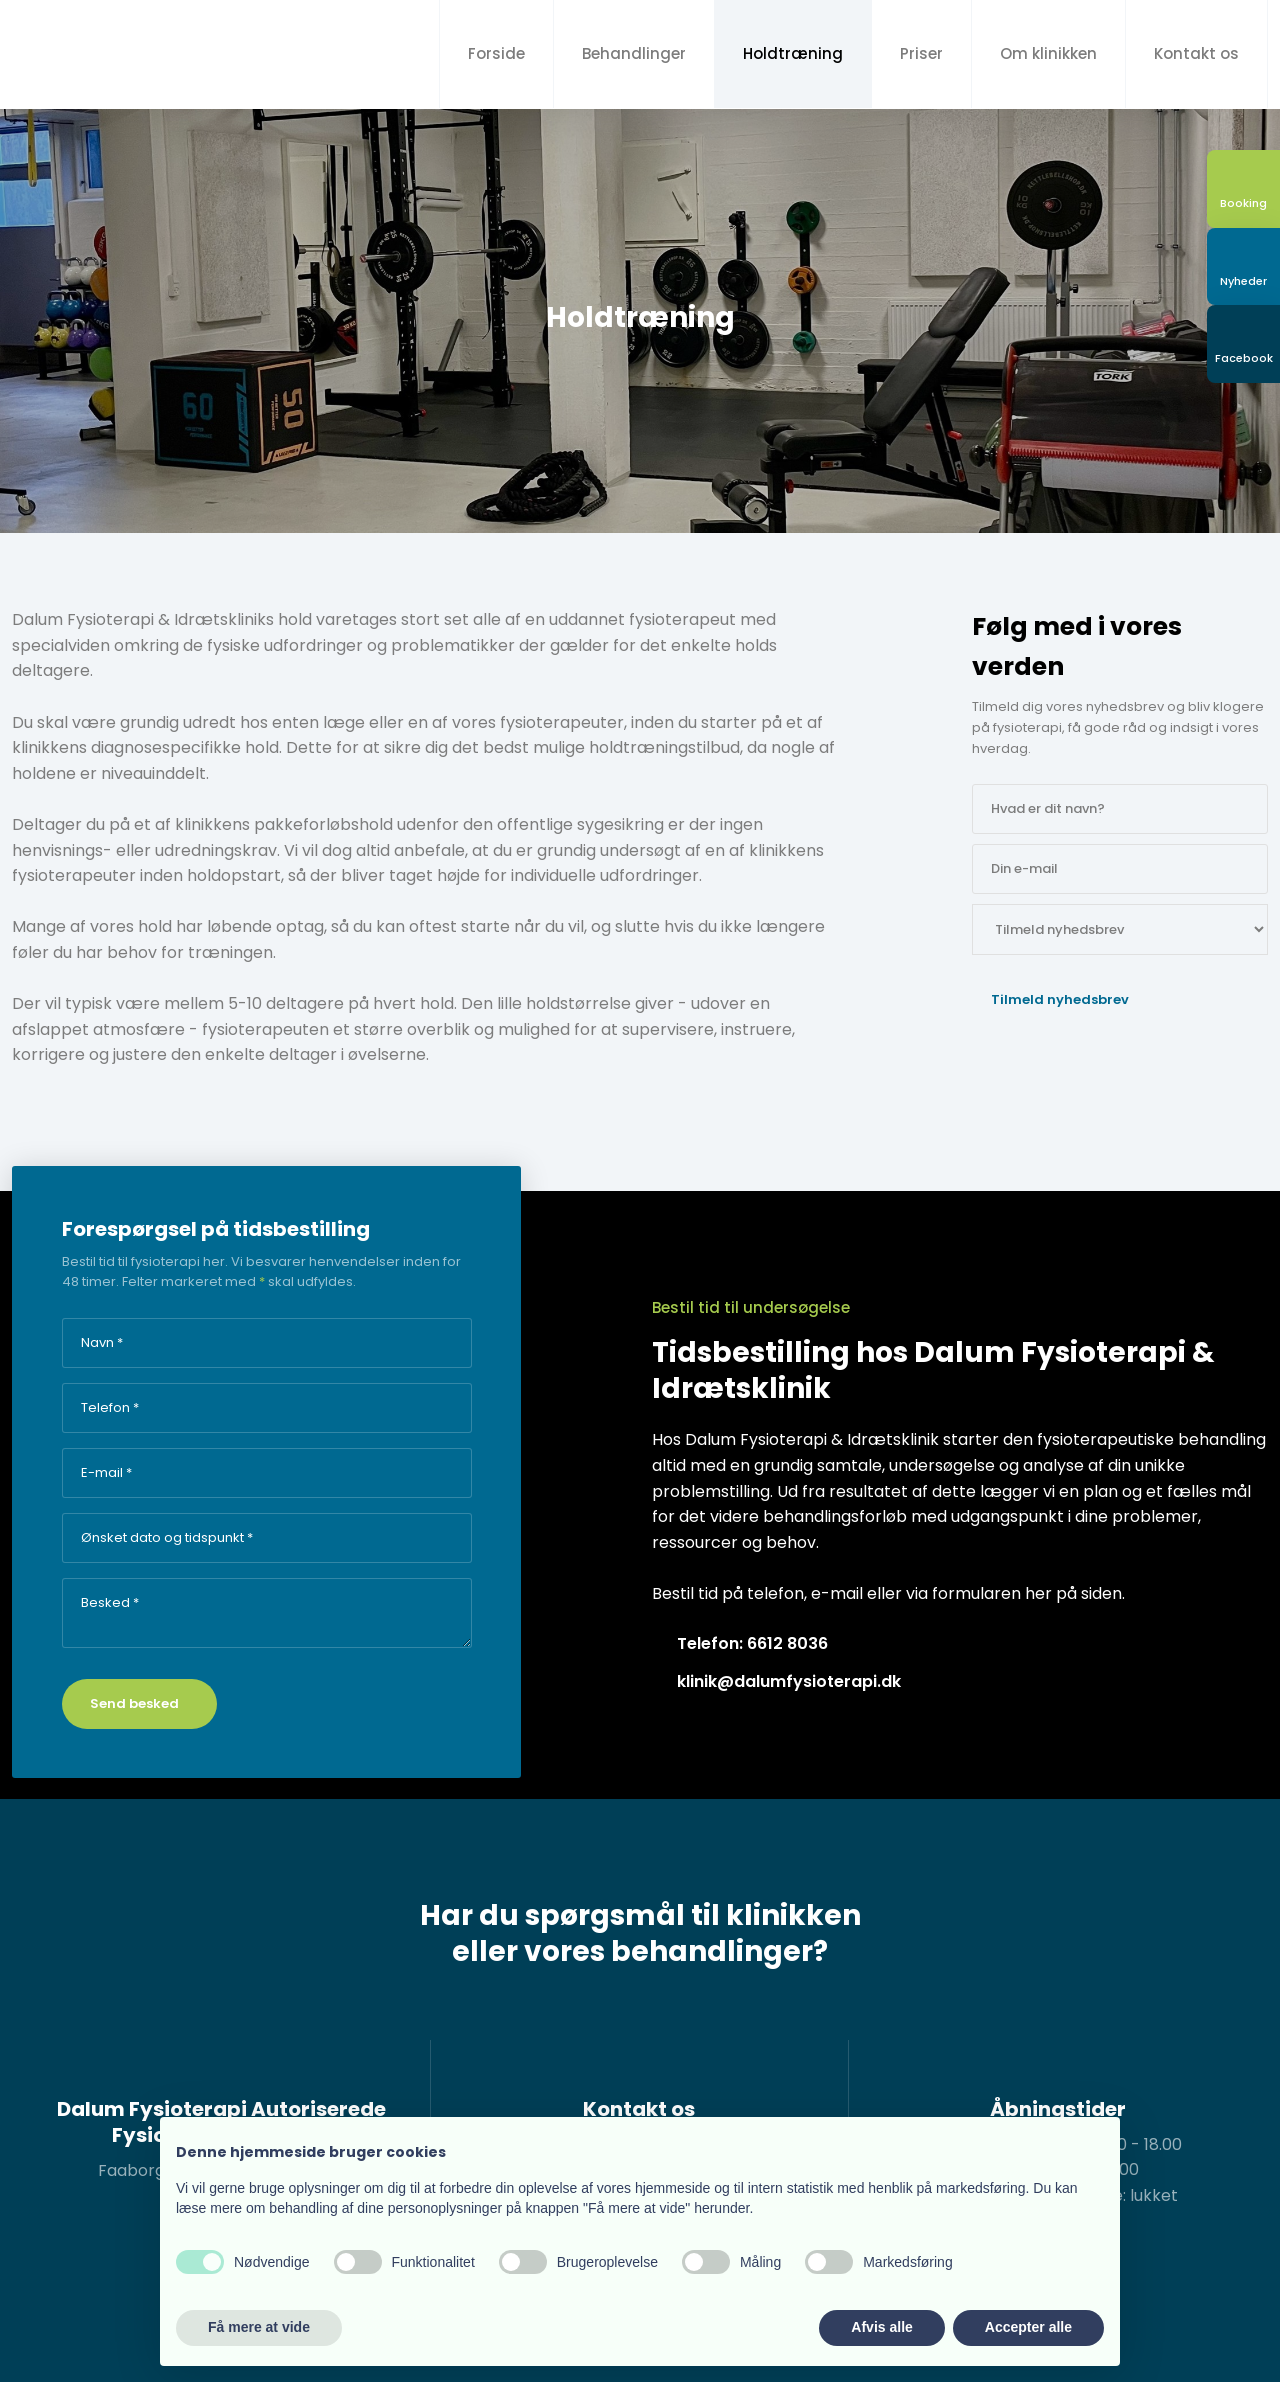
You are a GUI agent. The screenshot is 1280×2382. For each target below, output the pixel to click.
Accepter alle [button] (1028, 2327)
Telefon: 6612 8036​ (752, 1643)
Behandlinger (634, 53)
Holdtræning (793, 53)
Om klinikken (1048, 53)
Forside (496, 53)
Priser (921, 53)
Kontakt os (1196, 53)
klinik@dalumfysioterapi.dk (789, 1681)
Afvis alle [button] (881, 2327)
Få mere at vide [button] (259, 2327)
